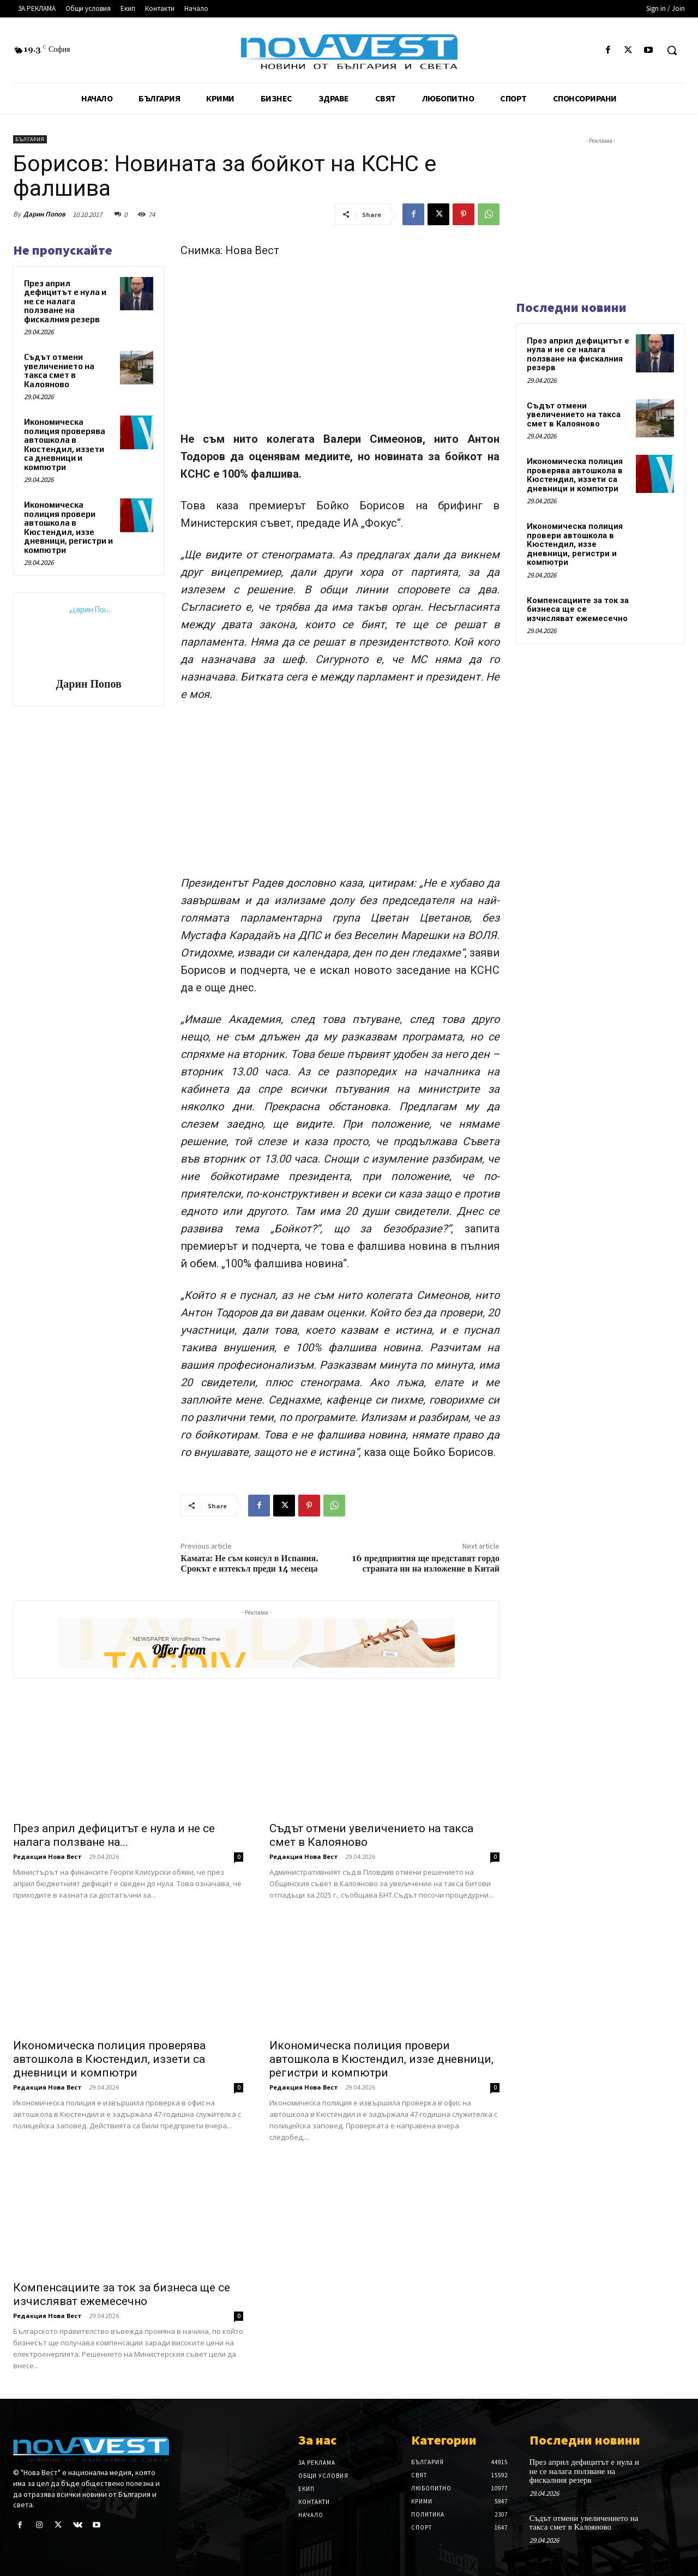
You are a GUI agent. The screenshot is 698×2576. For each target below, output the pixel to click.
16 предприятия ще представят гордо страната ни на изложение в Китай (426, 1563)
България (30, 139)
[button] (672, 50)
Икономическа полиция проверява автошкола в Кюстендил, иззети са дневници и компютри (64, 444)
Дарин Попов (44, 214)
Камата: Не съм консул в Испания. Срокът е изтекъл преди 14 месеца (249, 1563)
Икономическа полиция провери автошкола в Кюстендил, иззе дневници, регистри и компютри (68, 527)
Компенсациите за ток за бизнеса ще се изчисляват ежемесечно (121, 2294)
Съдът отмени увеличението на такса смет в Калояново (59, 370)
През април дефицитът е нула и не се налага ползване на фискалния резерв (65, 301)
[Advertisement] (340, 349)
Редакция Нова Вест (47, 1856)
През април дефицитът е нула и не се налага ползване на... (114, 1835)
